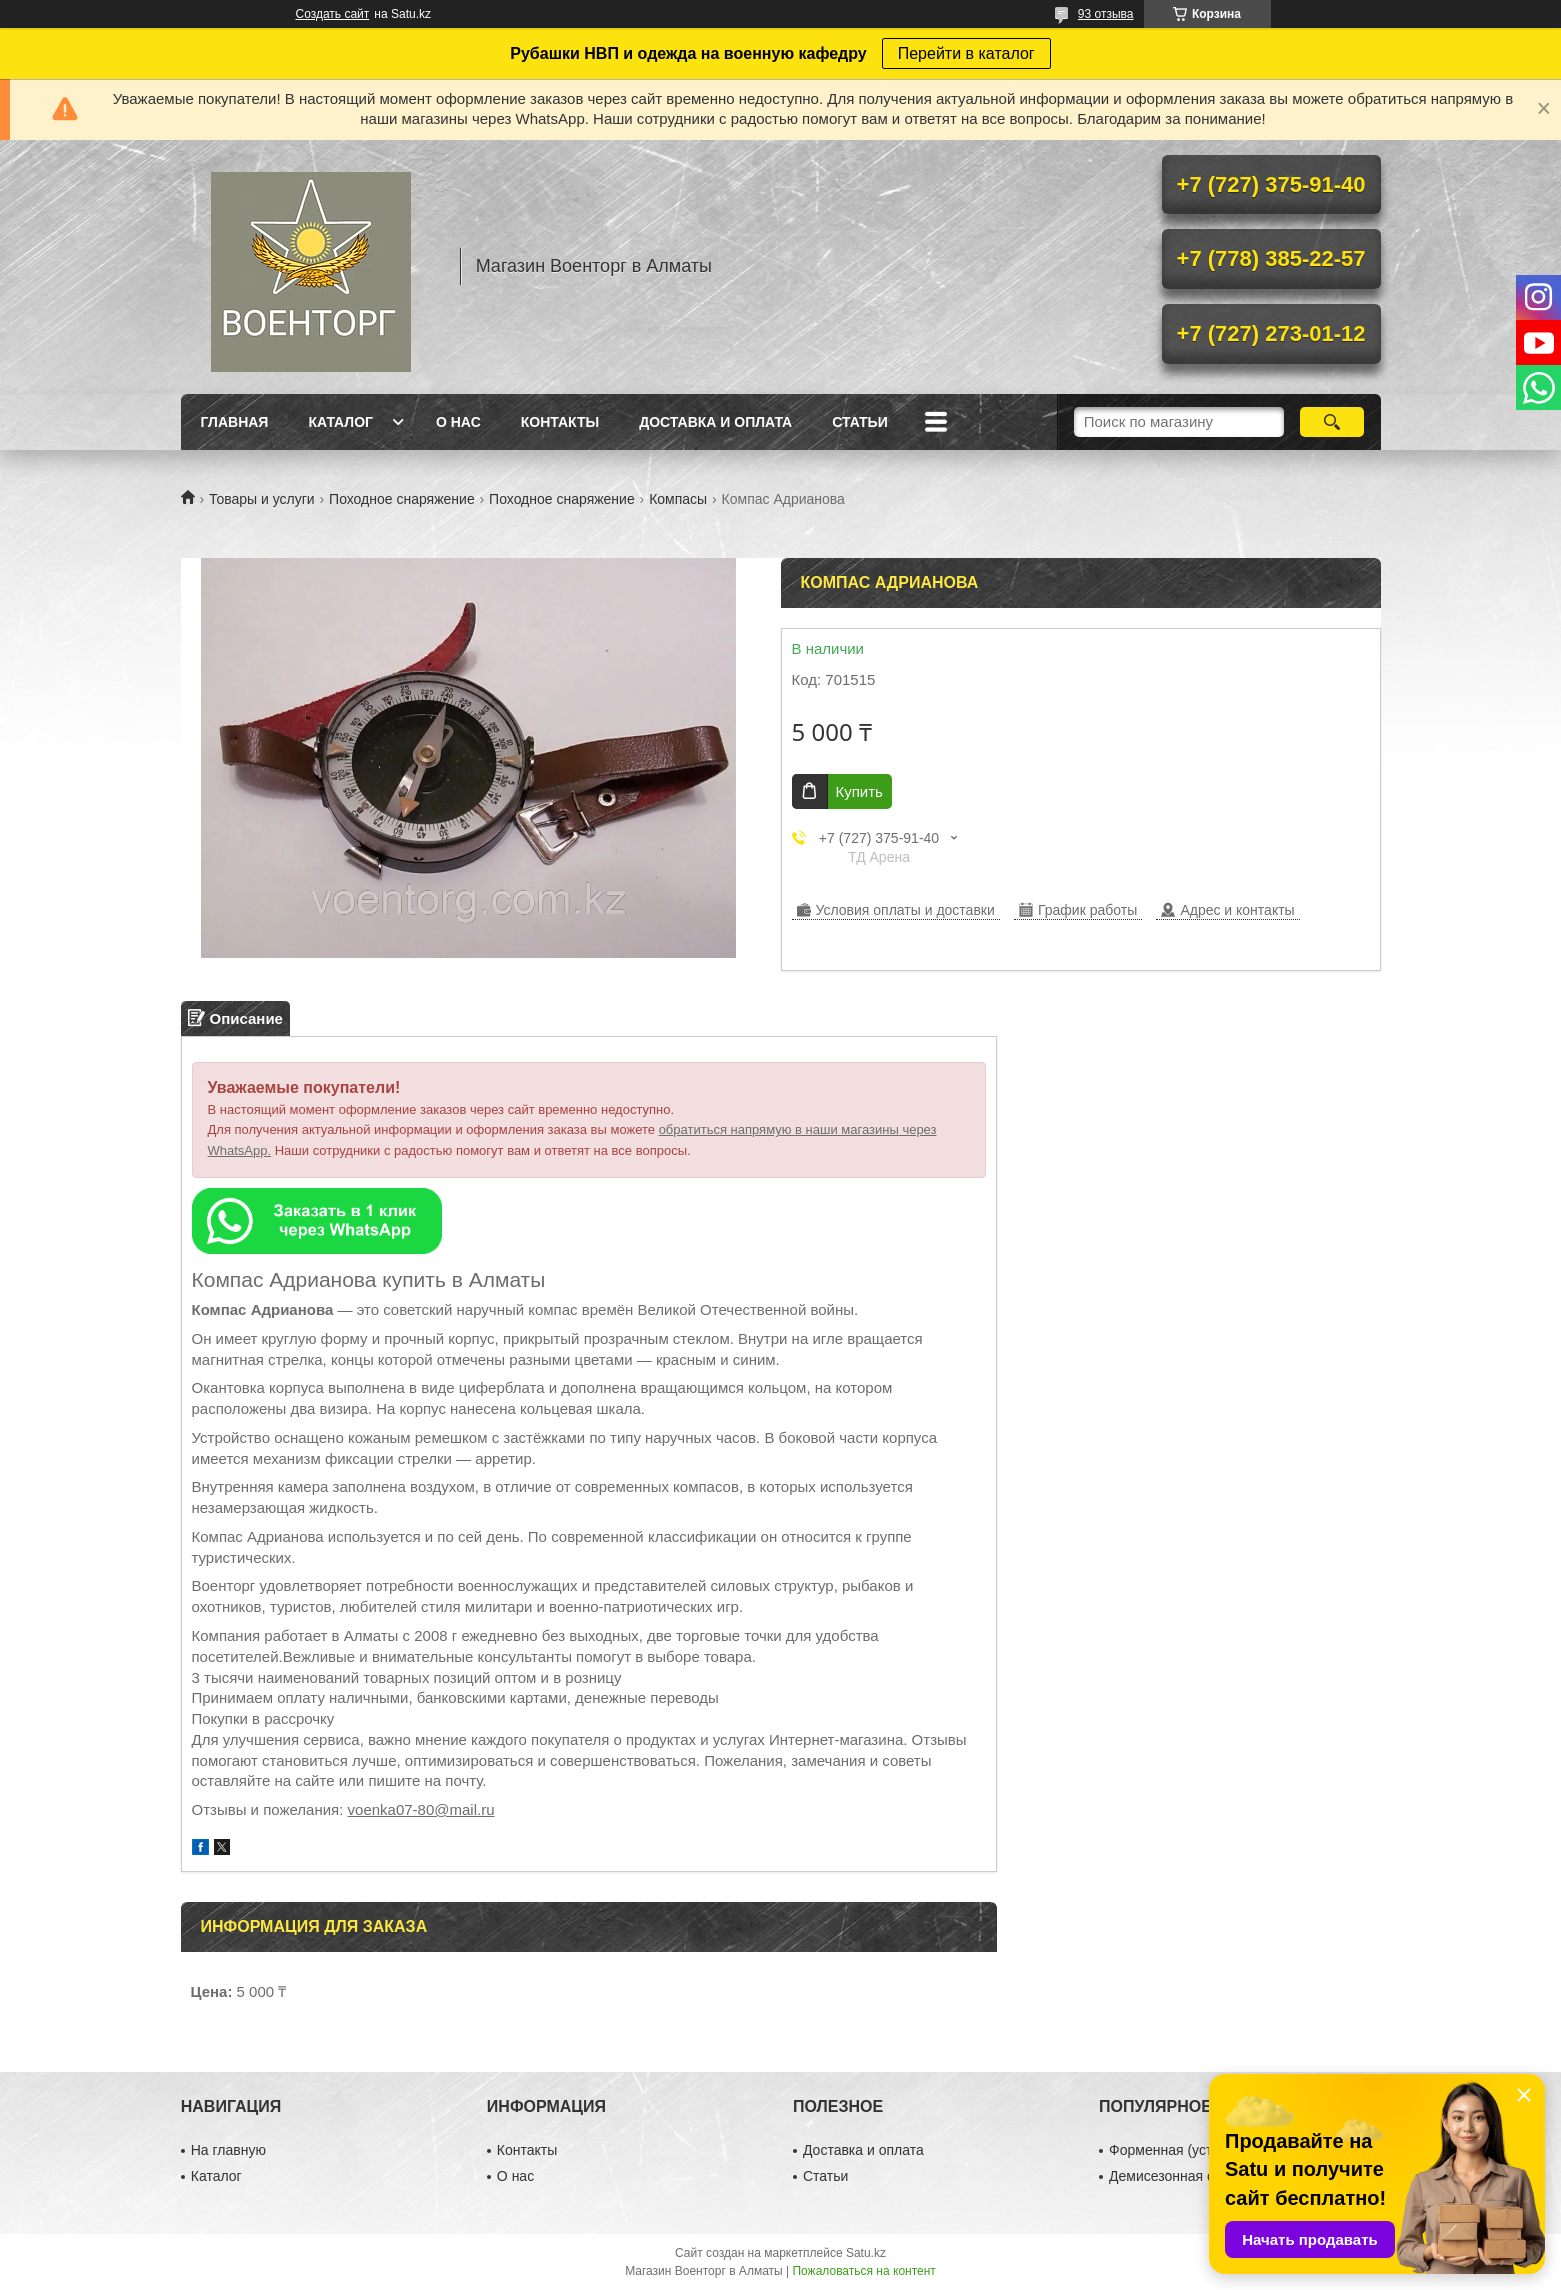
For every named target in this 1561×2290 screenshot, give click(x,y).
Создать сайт (333, 14)
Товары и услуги (262, 499)
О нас (458, 422)
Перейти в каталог (966, 53)
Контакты (560, 422)
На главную (228, 2150)
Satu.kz (866, 2253)
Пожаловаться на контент (863, 2271)
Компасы (678, 499)
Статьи (860, 422)
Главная (235, 422)
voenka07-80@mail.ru (421, 1809)
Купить (859, 791)
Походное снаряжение (402, 499)
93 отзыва (1106, 14)
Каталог (340, 422)
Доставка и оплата (715, 422)
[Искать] (1332, 422)
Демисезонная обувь (1176, 2176)
